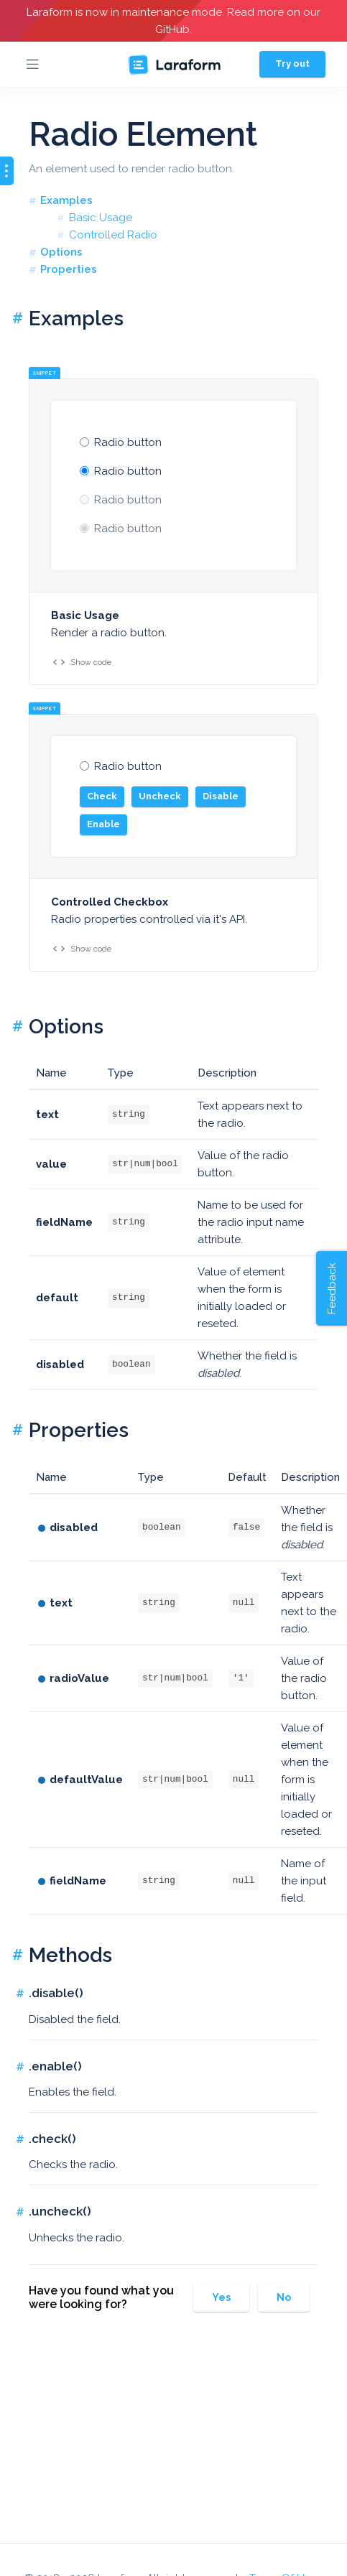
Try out (292, 63)
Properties (68, 269)
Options (61, 252)
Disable (221, 796)
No (284, 2297)
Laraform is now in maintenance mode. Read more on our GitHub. (173, 21)
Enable (103, 824)
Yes (221, 2297)
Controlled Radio (113, 234)
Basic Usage (100, 217)
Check (102, 796)
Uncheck (160, 796)
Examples (66, 200)
